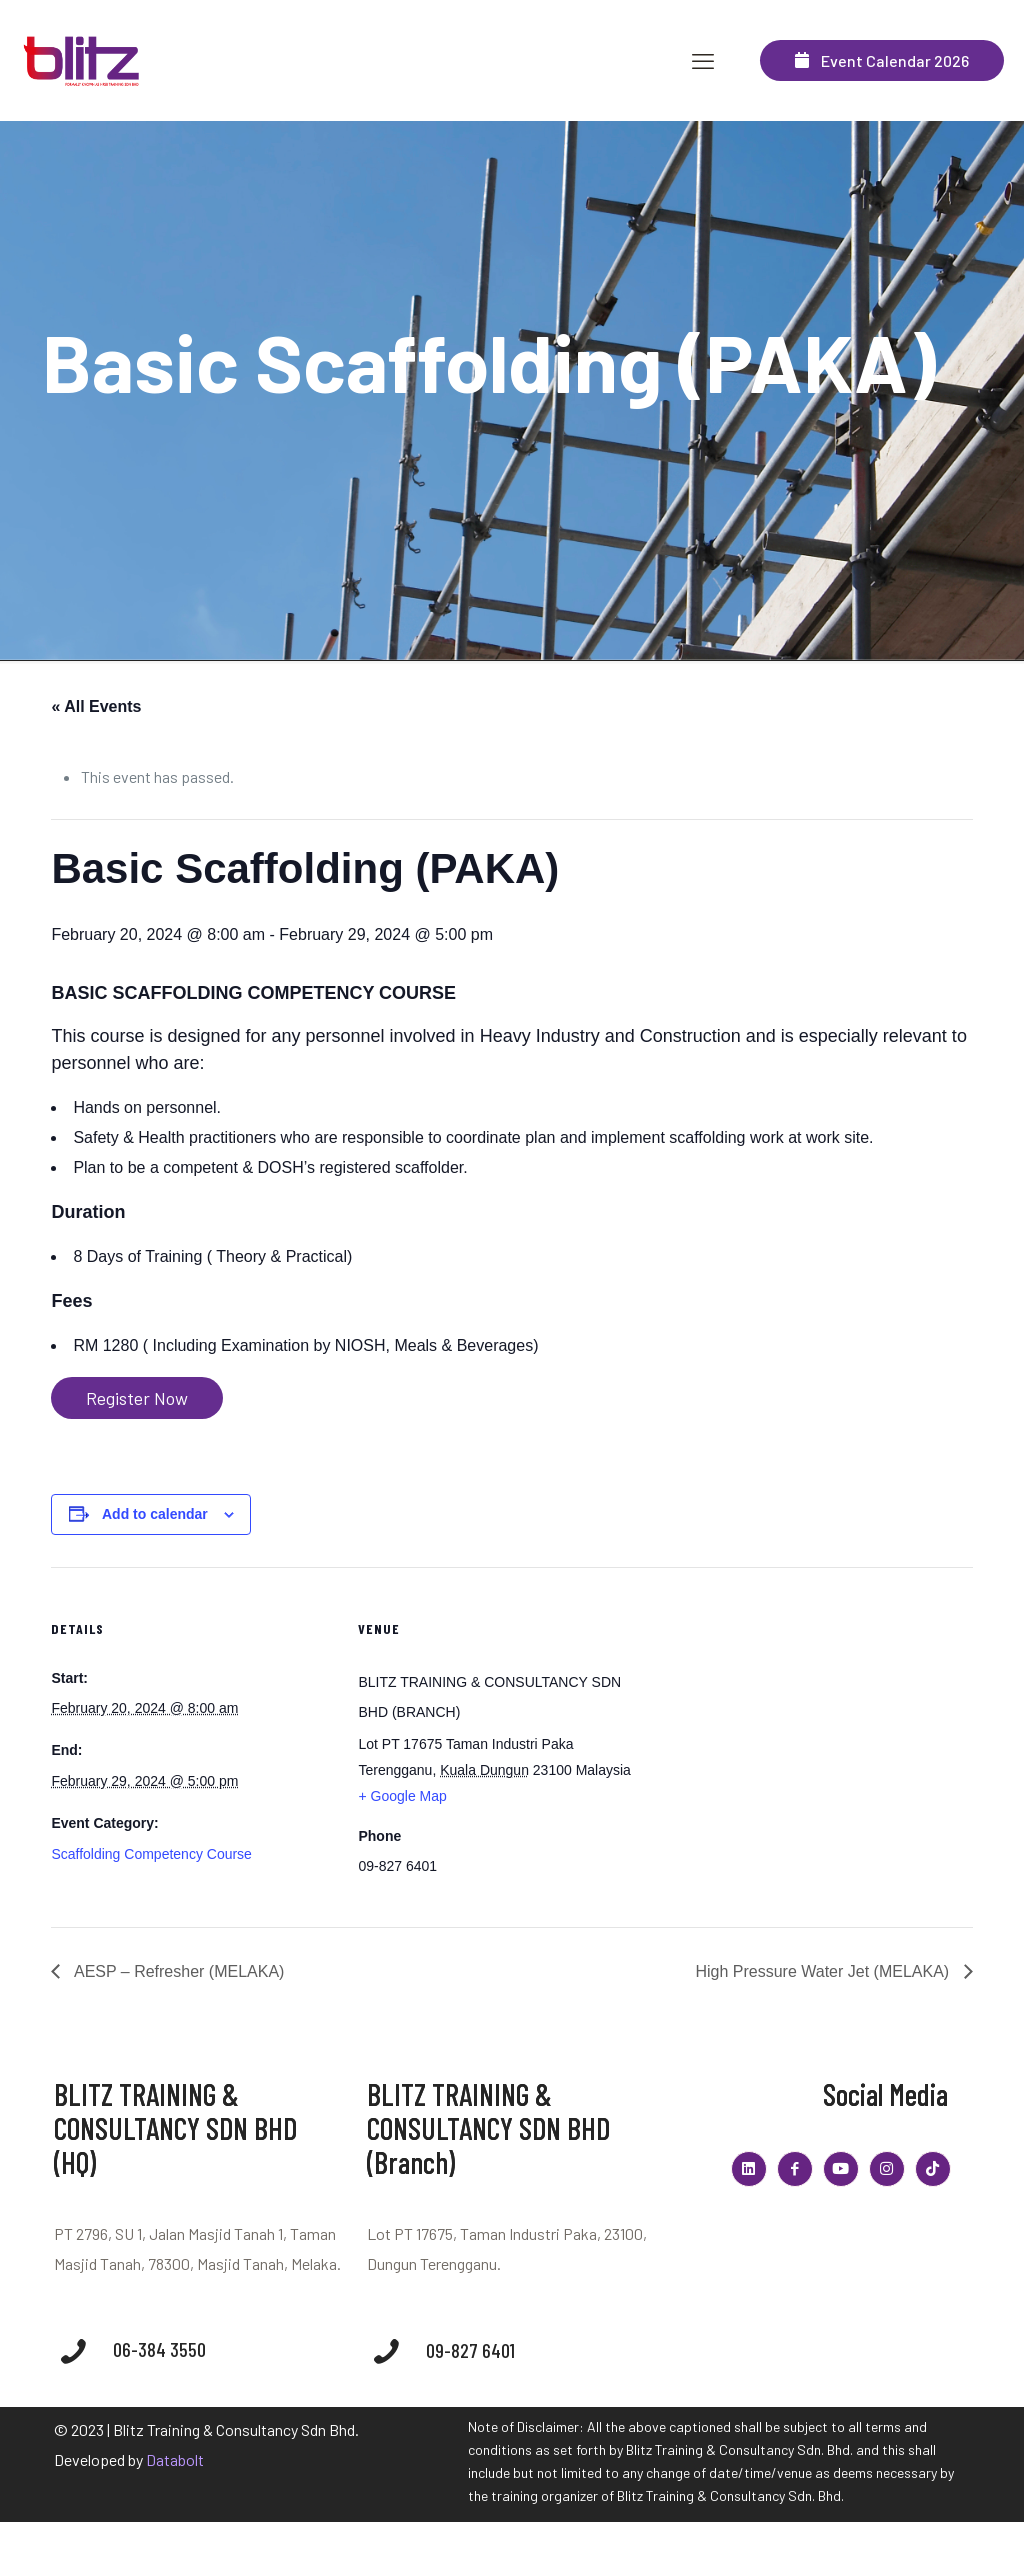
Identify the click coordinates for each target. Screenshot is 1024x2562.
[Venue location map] (771, 1705)
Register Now (137, 1398)
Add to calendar (155, 1514)
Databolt (175, 2459)
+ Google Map (402, 1796)
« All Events (96, 706)
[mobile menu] (703, 60)
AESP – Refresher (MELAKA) (177, 1971)
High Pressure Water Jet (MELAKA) (824, 1971)
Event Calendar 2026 (882, 60)
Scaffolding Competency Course (151, 1854)
